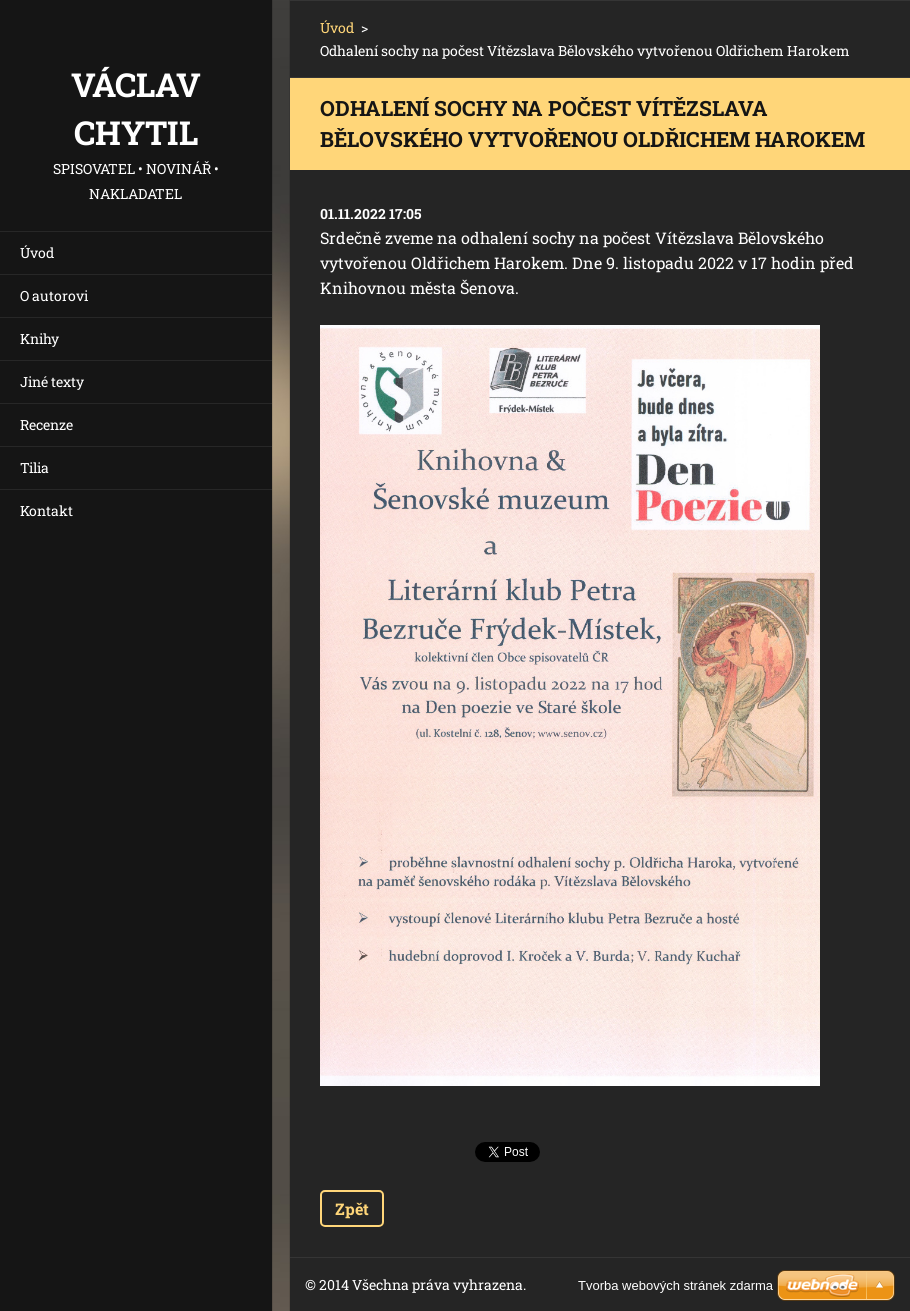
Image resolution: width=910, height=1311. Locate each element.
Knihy (39, 338)
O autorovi (54, 295)
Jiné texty (52, 381)
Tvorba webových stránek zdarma (675, 1285)
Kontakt (46, 510)
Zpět (352, 1208)
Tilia (34, 467)
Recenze (46, 424)
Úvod (37, 252)
